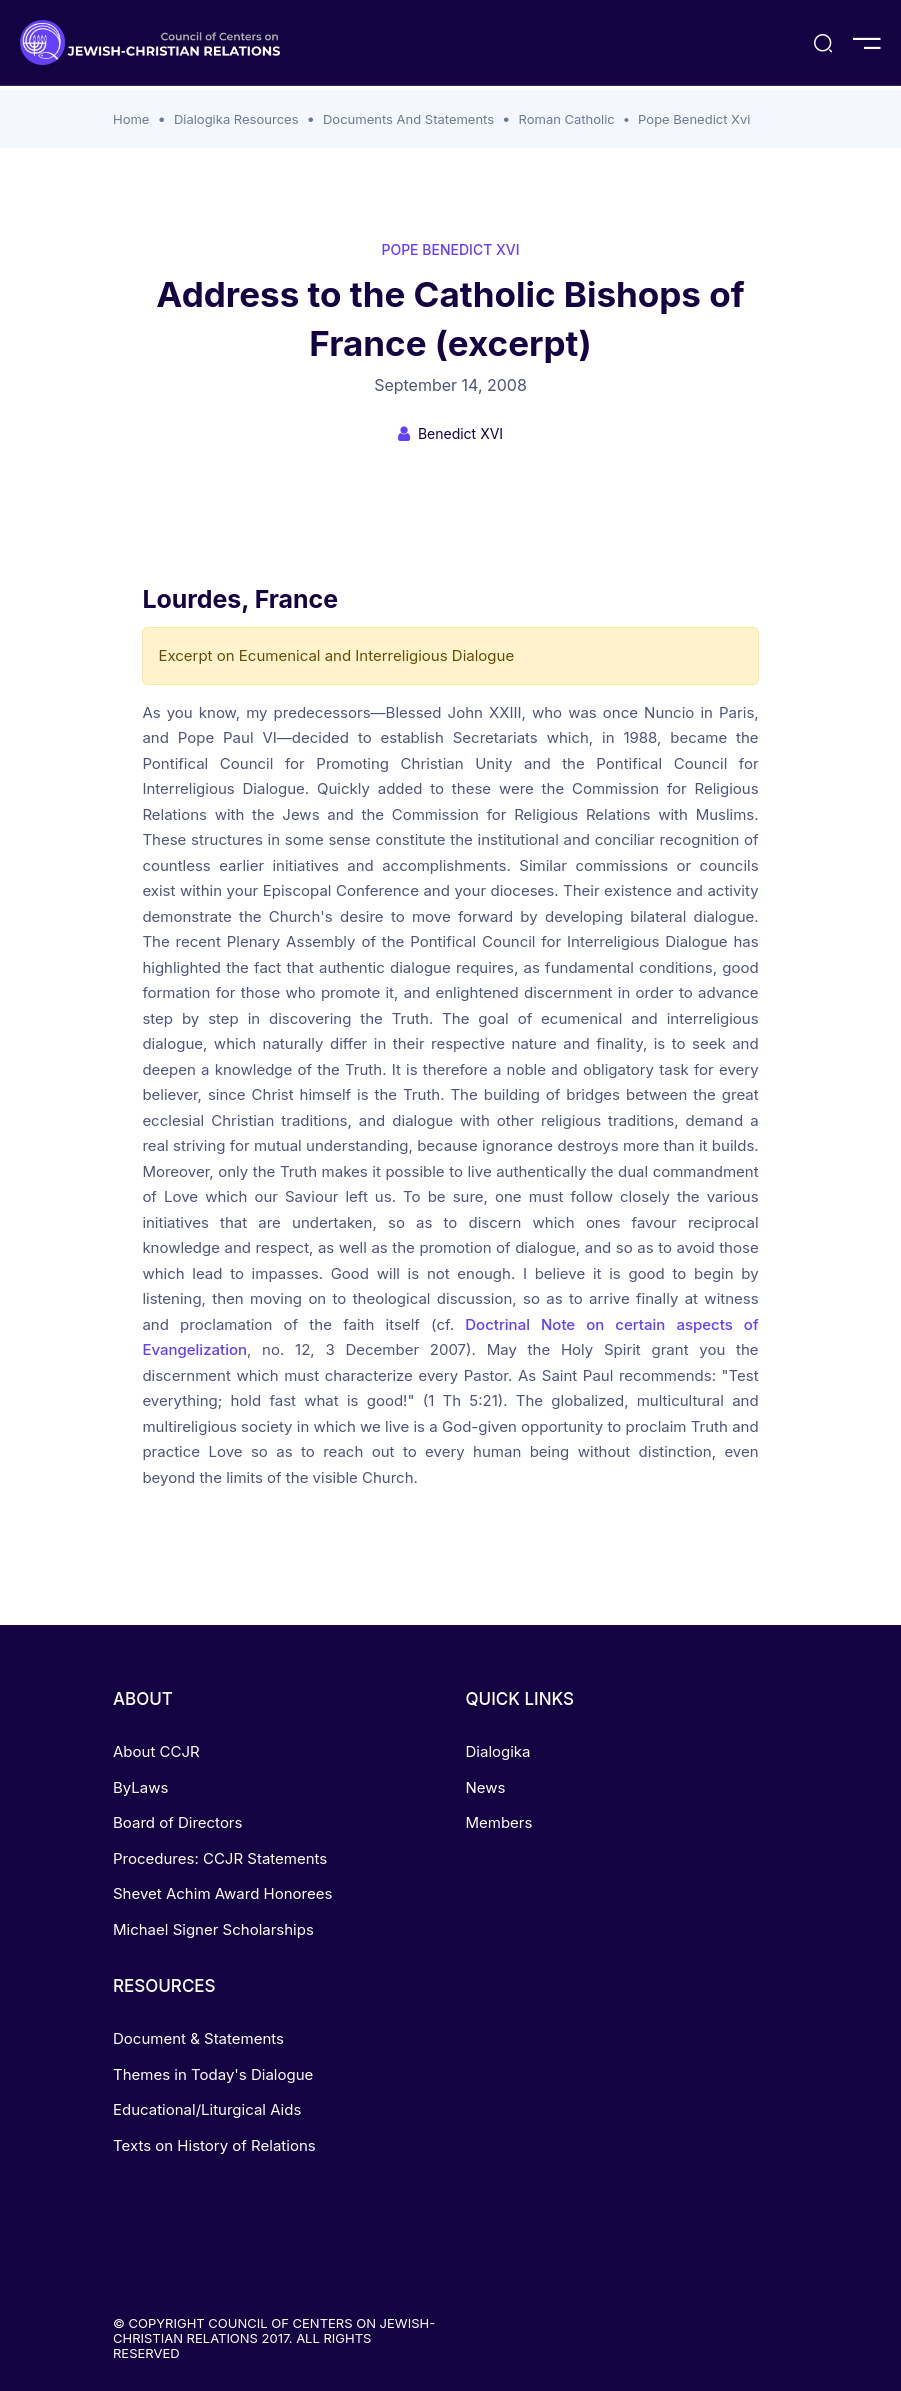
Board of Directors (177, 1822)
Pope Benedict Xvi (694, 119)
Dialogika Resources (236, 119)
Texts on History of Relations (214, 2145)
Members (499, 1822)
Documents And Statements (408, 119)
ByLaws (140, 1787)
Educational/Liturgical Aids (207, 2109)
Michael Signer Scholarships (213, 1929)
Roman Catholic (567, 119)
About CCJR (156, 1751)
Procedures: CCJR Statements (220, 1858)
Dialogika (498, 1751)
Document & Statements (198, 2038)
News (486, 1787)
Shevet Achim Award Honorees (222, 1893)
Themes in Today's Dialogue (213, 2074)
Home (131, 119)
